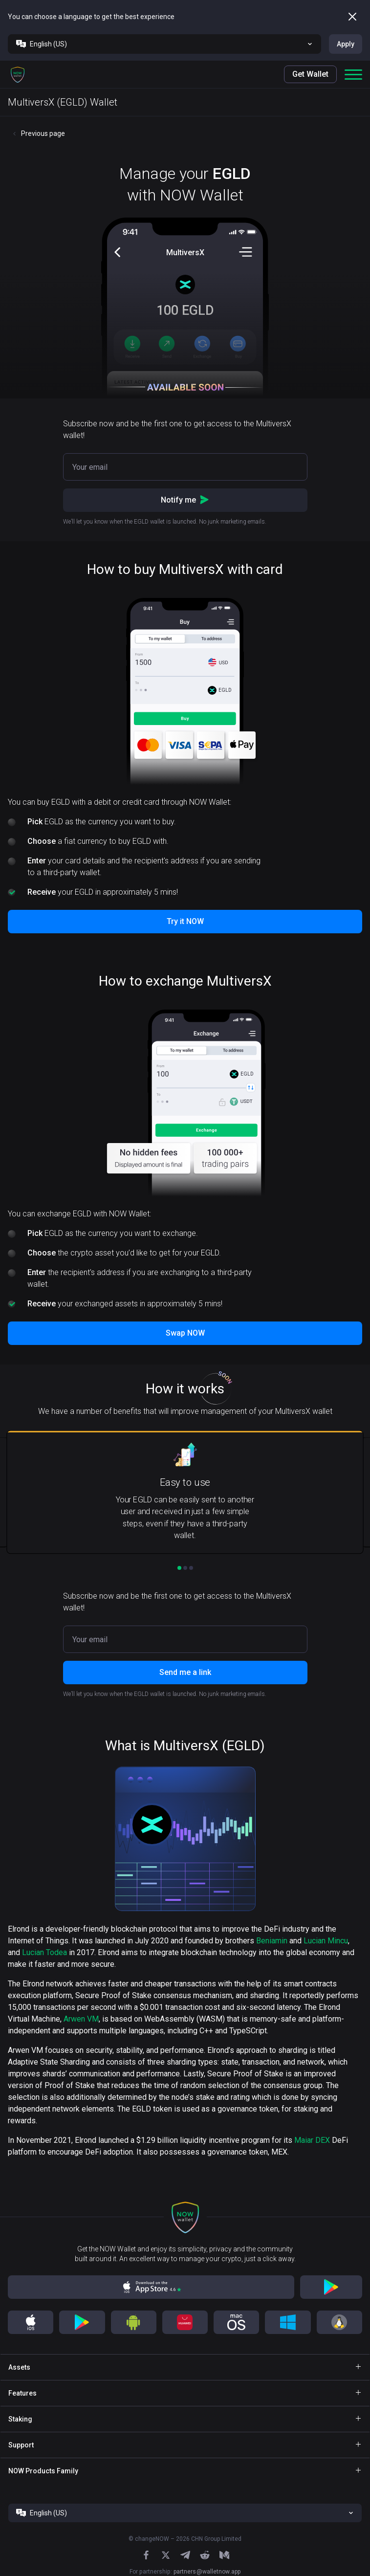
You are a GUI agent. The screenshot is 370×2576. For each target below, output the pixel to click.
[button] (17, 74)
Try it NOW (185, 921)
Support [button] (21, 2445)
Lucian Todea (44, 1952)
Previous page (43, 133)
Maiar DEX (312, 2140)
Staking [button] (20, 2419)
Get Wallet (310, 74)
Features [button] (22, 2393)
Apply (345, 44)
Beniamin (271, 1940)
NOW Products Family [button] (43, 2471)
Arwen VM (81, 2019)
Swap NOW (185, 1333)
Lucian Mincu (326, 1940)
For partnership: (185, 2571)
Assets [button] (19, 2367)
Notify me (185, 500)
